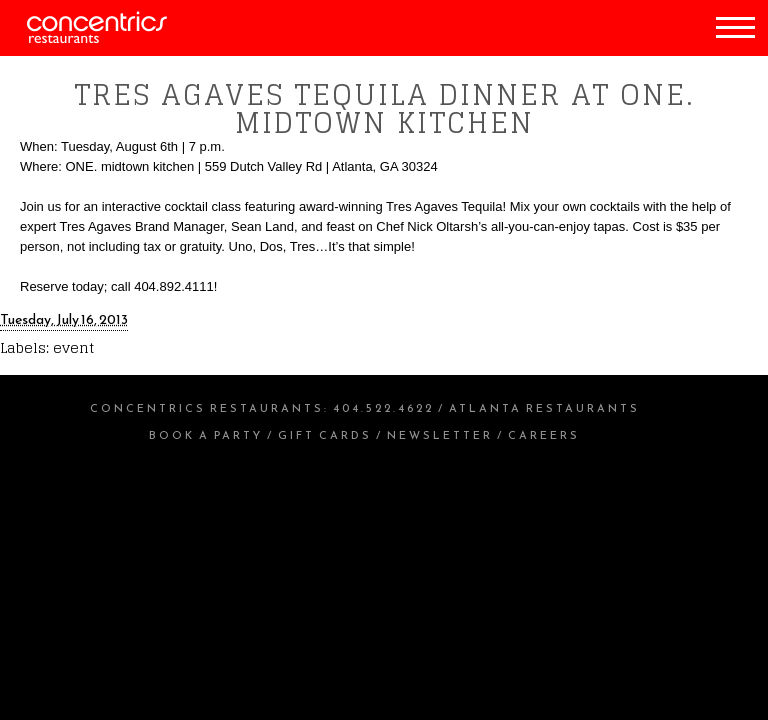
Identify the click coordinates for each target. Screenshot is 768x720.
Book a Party (206, 435)
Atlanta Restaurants (544, 408)
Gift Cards (325, 435)
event (73, 347)
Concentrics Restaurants (207, 408)
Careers (544, 435)
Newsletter (440, 435)
